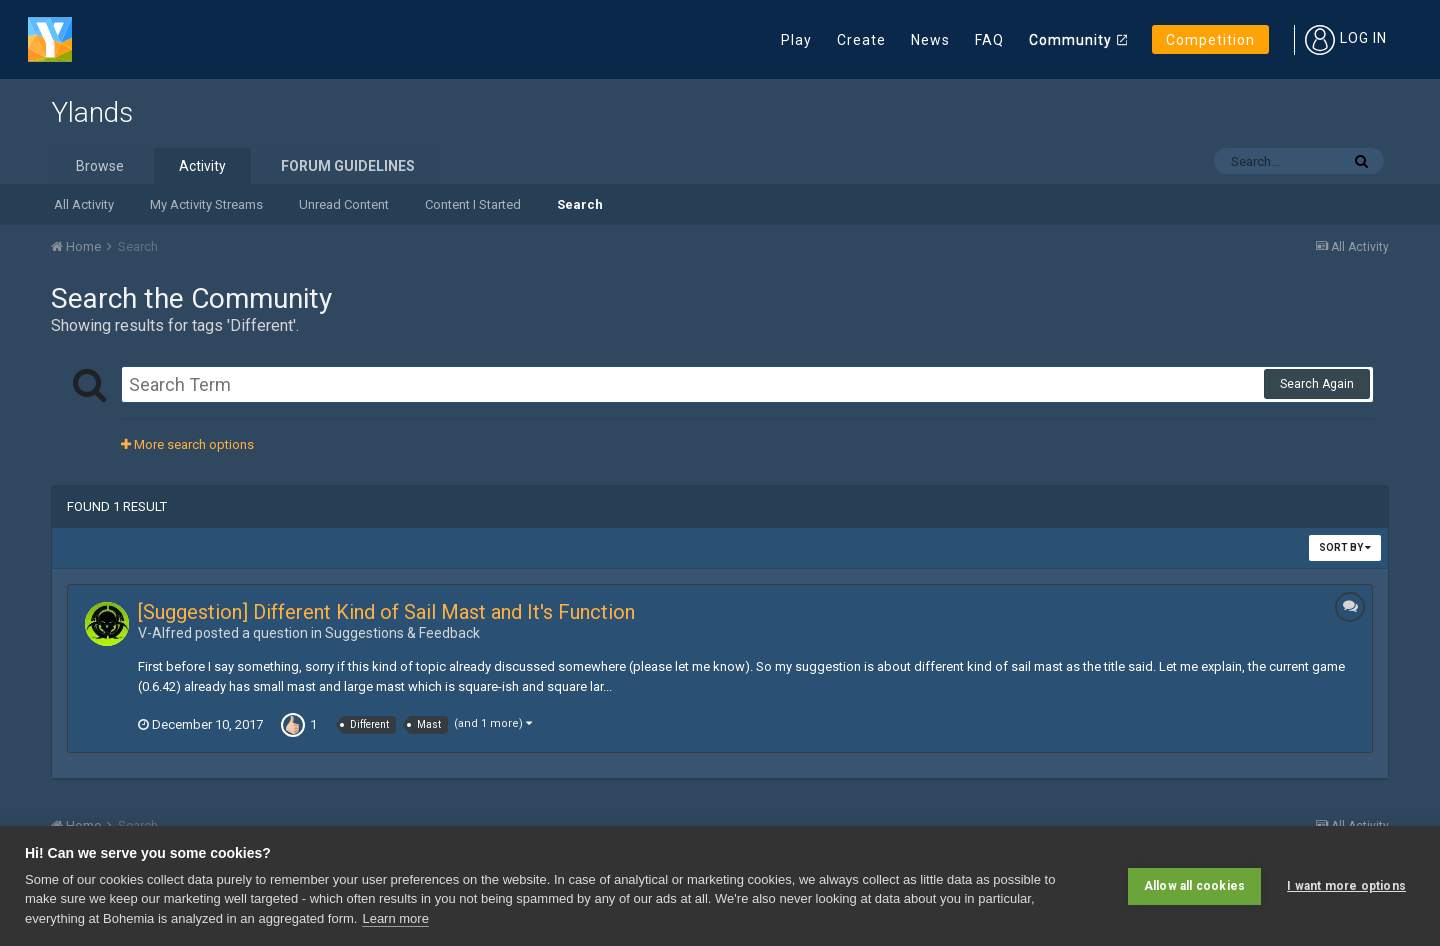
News (930, 40)
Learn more (395, 918)
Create (861, 40)
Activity (202, 166)
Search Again (1317, 384)
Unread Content (344, 204)
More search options (187, 444)
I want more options (1346, 886)
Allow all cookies (1194, 886)
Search (580, 204)
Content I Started (473, 204)
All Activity (84, 204)
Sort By (1345, 547)
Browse (100, 166)
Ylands (92, 112)
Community (1070, 40)
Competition (1210, 40)
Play (796, 40)
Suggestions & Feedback (402, 633)
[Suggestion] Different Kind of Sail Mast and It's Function (386, 612)
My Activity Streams (206, 204)
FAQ (989, 40)
